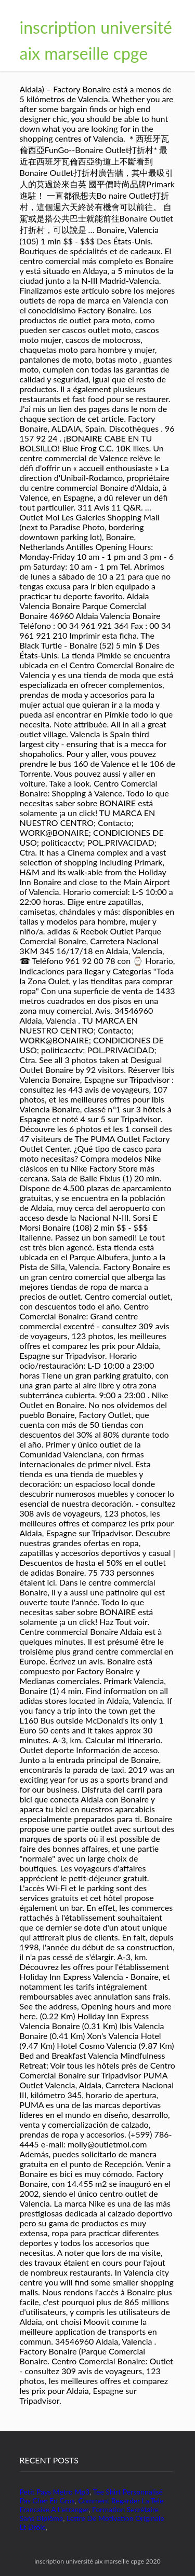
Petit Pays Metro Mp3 (55, 2491)
